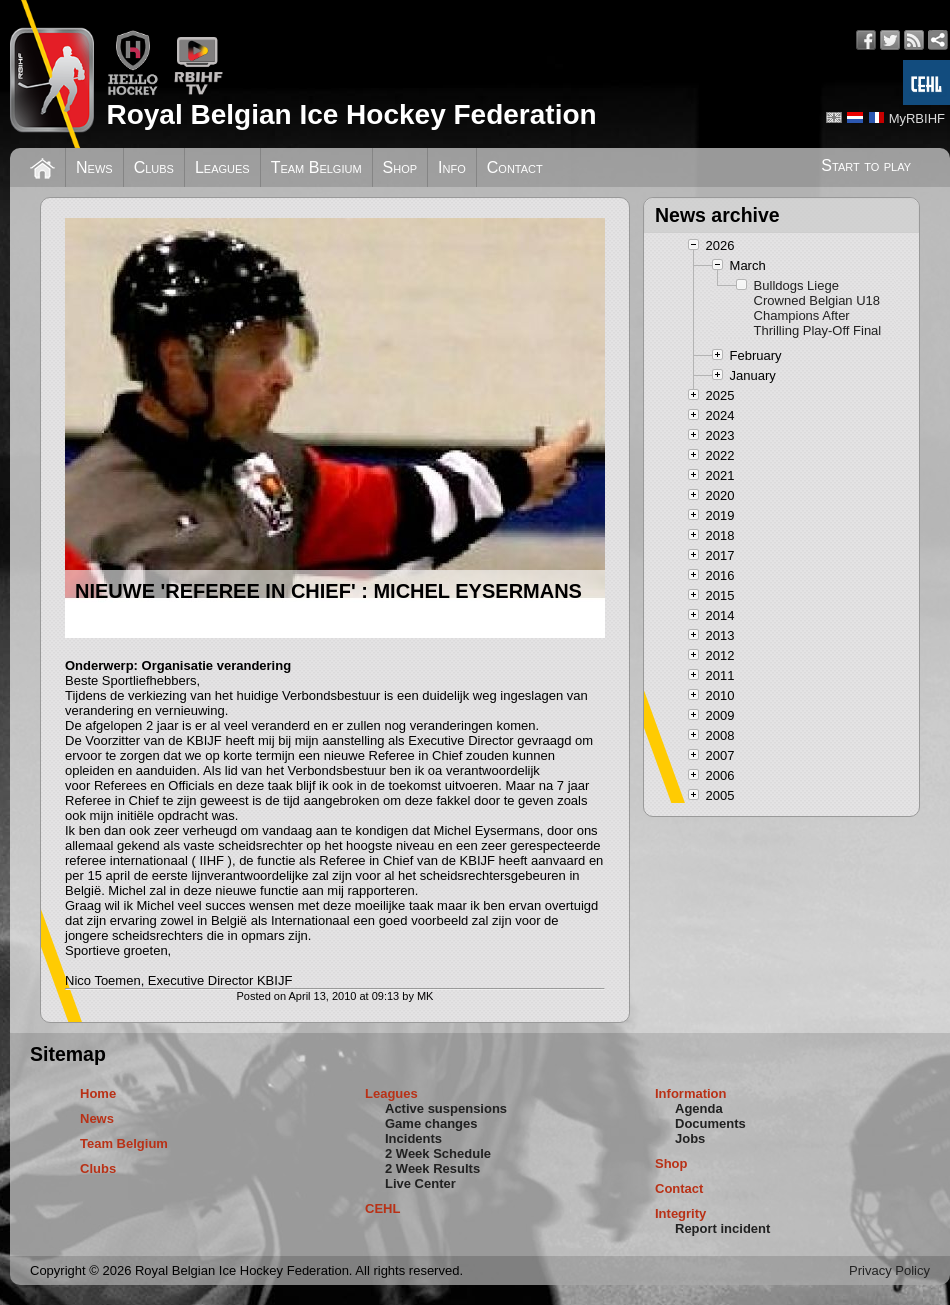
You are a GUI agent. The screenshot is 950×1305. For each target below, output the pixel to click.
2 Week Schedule (438, 1153)
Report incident (722, 1228)
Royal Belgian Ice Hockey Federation (351, 114)
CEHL (382, 1208)
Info (452, 167)
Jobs (690, 1138)
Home (98, 1093)
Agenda (699, 1108)
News (94, 167)
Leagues (222, 167)
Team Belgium (316, 167)
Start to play (866, 165)
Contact (515, 167)
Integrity (680, 1213)
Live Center (420, 1183)
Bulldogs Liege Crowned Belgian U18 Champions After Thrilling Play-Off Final (818, 308)
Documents (710, 1123)
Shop (400, 167)
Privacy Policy (889, 1270)
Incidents (413, 1138)
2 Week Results (432, 1168)
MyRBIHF (917, 118)
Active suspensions (446, 1108)
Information (691, 1093)
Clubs (154, 167)
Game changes (431, 1123)
